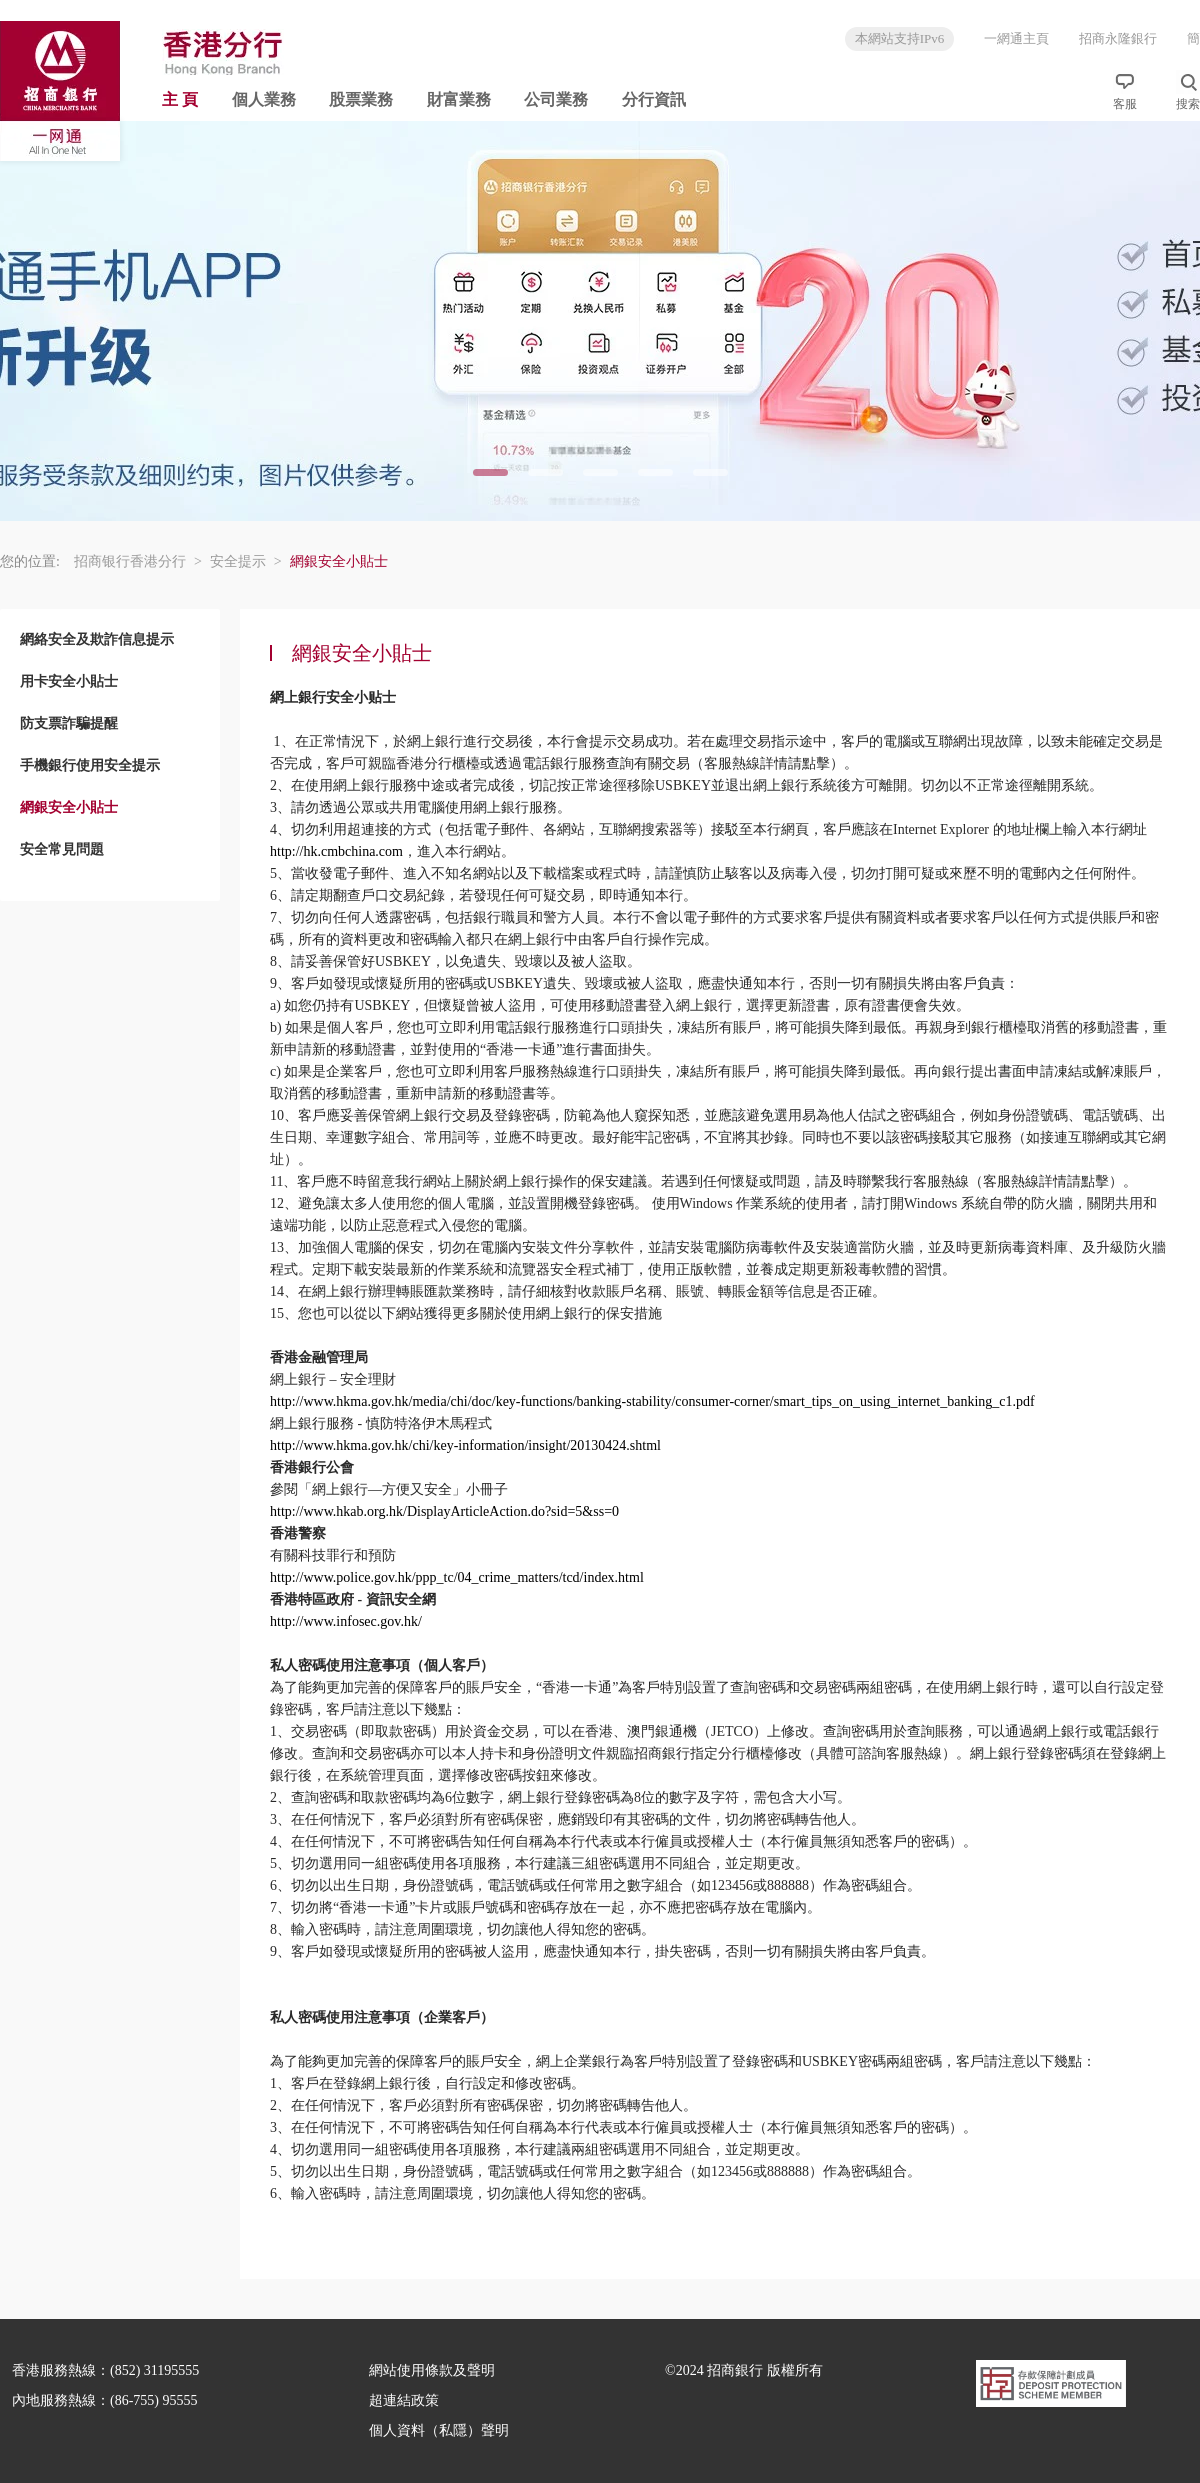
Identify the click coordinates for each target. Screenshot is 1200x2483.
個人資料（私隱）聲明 (439, 2430)
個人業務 (264, 99)
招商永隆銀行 (1118, 38)
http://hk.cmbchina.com (336, 851)
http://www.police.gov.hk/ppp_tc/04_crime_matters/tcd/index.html (457, 1577)
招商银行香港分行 (138, 561)
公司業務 (556, 99)
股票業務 (361, 99)
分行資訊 (654, 99)
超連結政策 (404, 2400)
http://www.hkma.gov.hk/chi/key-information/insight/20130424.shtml (465, 1445)
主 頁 (180, 99)
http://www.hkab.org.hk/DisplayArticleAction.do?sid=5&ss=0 (444, 1511)
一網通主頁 (1016, 38)
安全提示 (246, 561)
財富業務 (459, 99)
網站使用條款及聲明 (432, 2370)
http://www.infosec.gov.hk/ (346, 1621)
